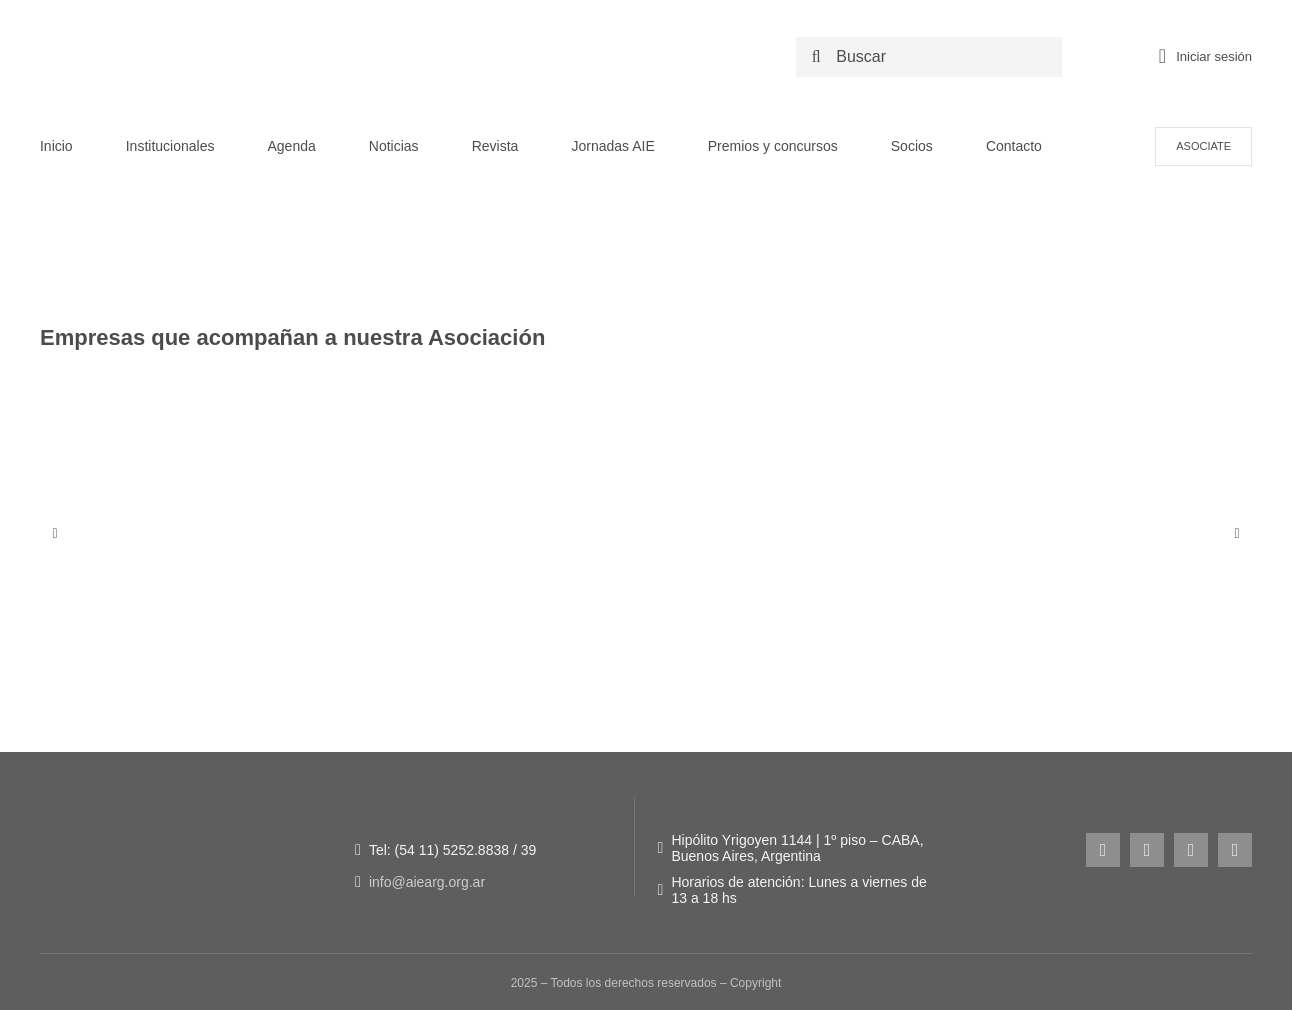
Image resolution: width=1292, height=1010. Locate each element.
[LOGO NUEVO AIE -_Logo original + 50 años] (215, 28)
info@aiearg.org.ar (427, 882)
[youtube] (1191, 850)
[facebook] (1147, 850)
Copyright (755, 983)
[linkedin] (1235, 850)
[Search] (816, 57)
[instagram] (1103, 850)
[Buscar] (933, 57)
